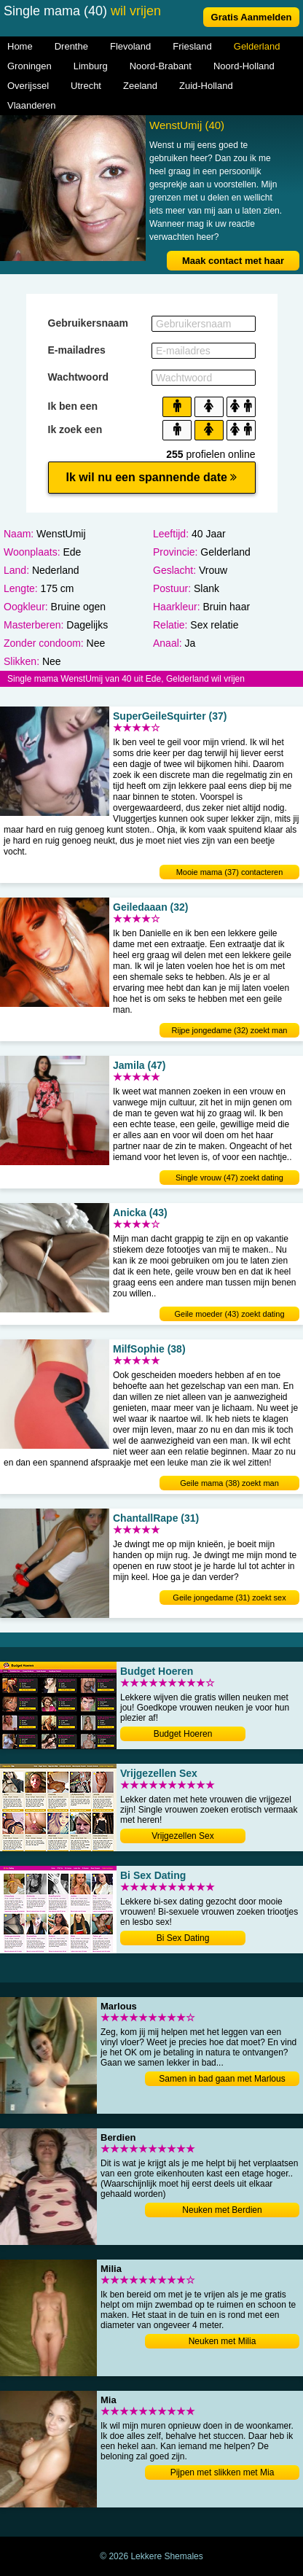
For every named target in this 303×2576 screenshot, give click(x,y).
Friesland (192, 46)
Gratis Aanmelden (251, 17)
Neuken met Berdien (221, 2210)
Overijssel (28, 85)
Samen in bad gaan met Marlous (222, 2079)
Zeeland (140, 85)
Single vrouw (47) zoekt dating (229, 1177)
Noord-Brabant (161, 66)
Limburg (91, 66)
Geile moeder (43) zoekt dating (229, 1314)
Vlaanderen (31, 105)
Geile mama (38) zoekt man (229, 1483)
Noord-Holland (244, 66)
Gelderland (257, 46)
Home (20, 46)
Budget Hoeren (183, 1734)
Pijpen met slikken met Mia (222, 2472)
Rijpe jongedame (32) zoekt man (230, 1030)
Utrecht (86, 85)
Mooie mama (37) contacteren (229, 872)
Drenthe (71, 46)
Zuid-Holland (206, 85)
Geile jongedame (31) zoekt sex (229, 1597)
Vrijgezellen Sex (183, 1836)
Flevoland (130, 46)
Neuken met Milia (222, 2341)
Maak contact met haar (233, 260)
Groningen (29, 66)
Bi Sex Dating (183, 1938)
